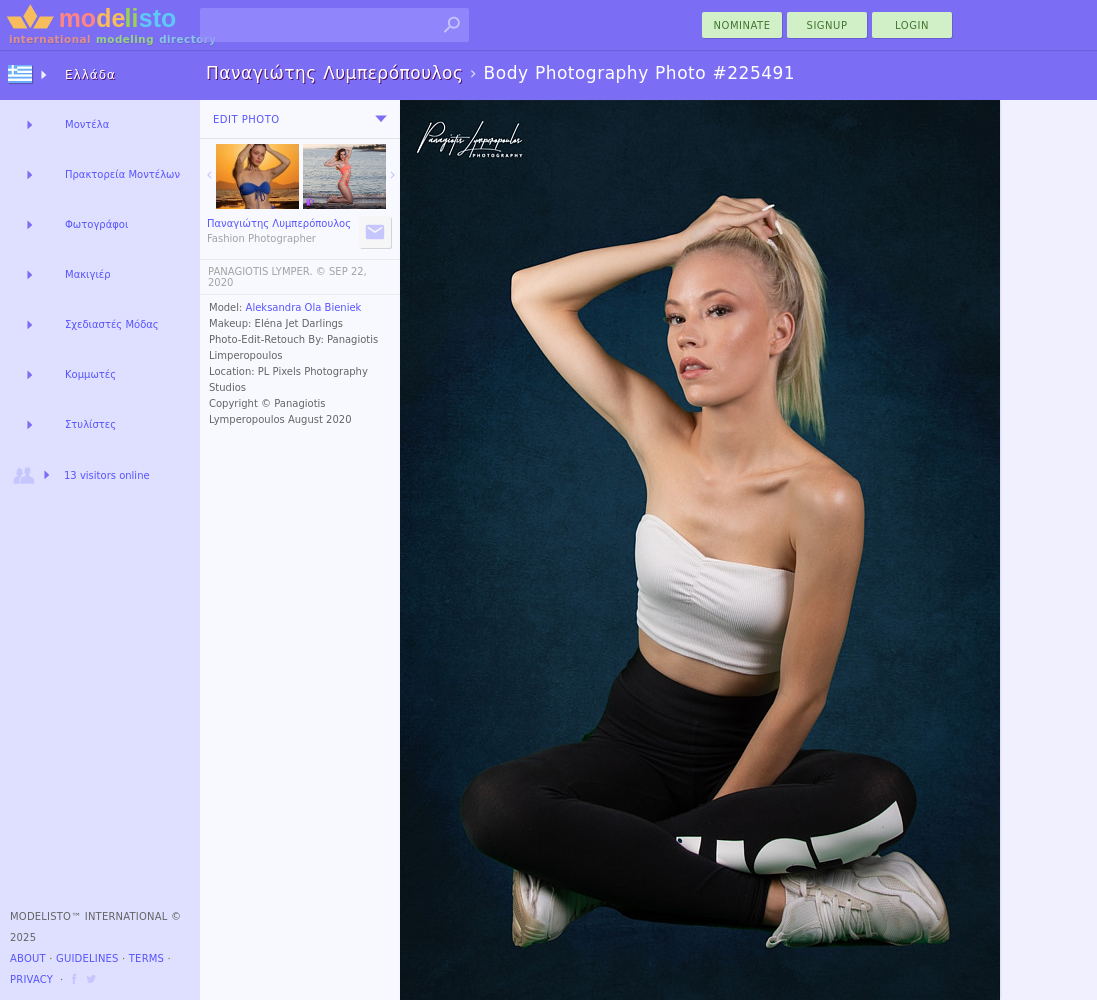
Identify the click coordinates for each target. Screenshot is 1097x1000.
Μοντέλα (87, 124)
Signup (827, 25)
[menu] (381, 119)
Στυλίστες (90, 424)
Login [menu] (912, 25)
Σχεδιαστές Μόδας (112, 324)
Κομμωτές (90, 374)
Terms (146, 958)
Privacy (31, 979)
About (28, 958)
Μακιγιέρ (88, 274)
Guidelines (87, 958)
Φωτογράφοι (96, 224)
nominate (742, 25)
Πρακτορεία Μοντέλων (122, 174)
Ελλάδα (90, 75)
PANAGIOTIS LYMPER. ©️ (267, 271)
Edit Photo (246, 119)
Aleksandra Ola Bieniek (304, 307)
